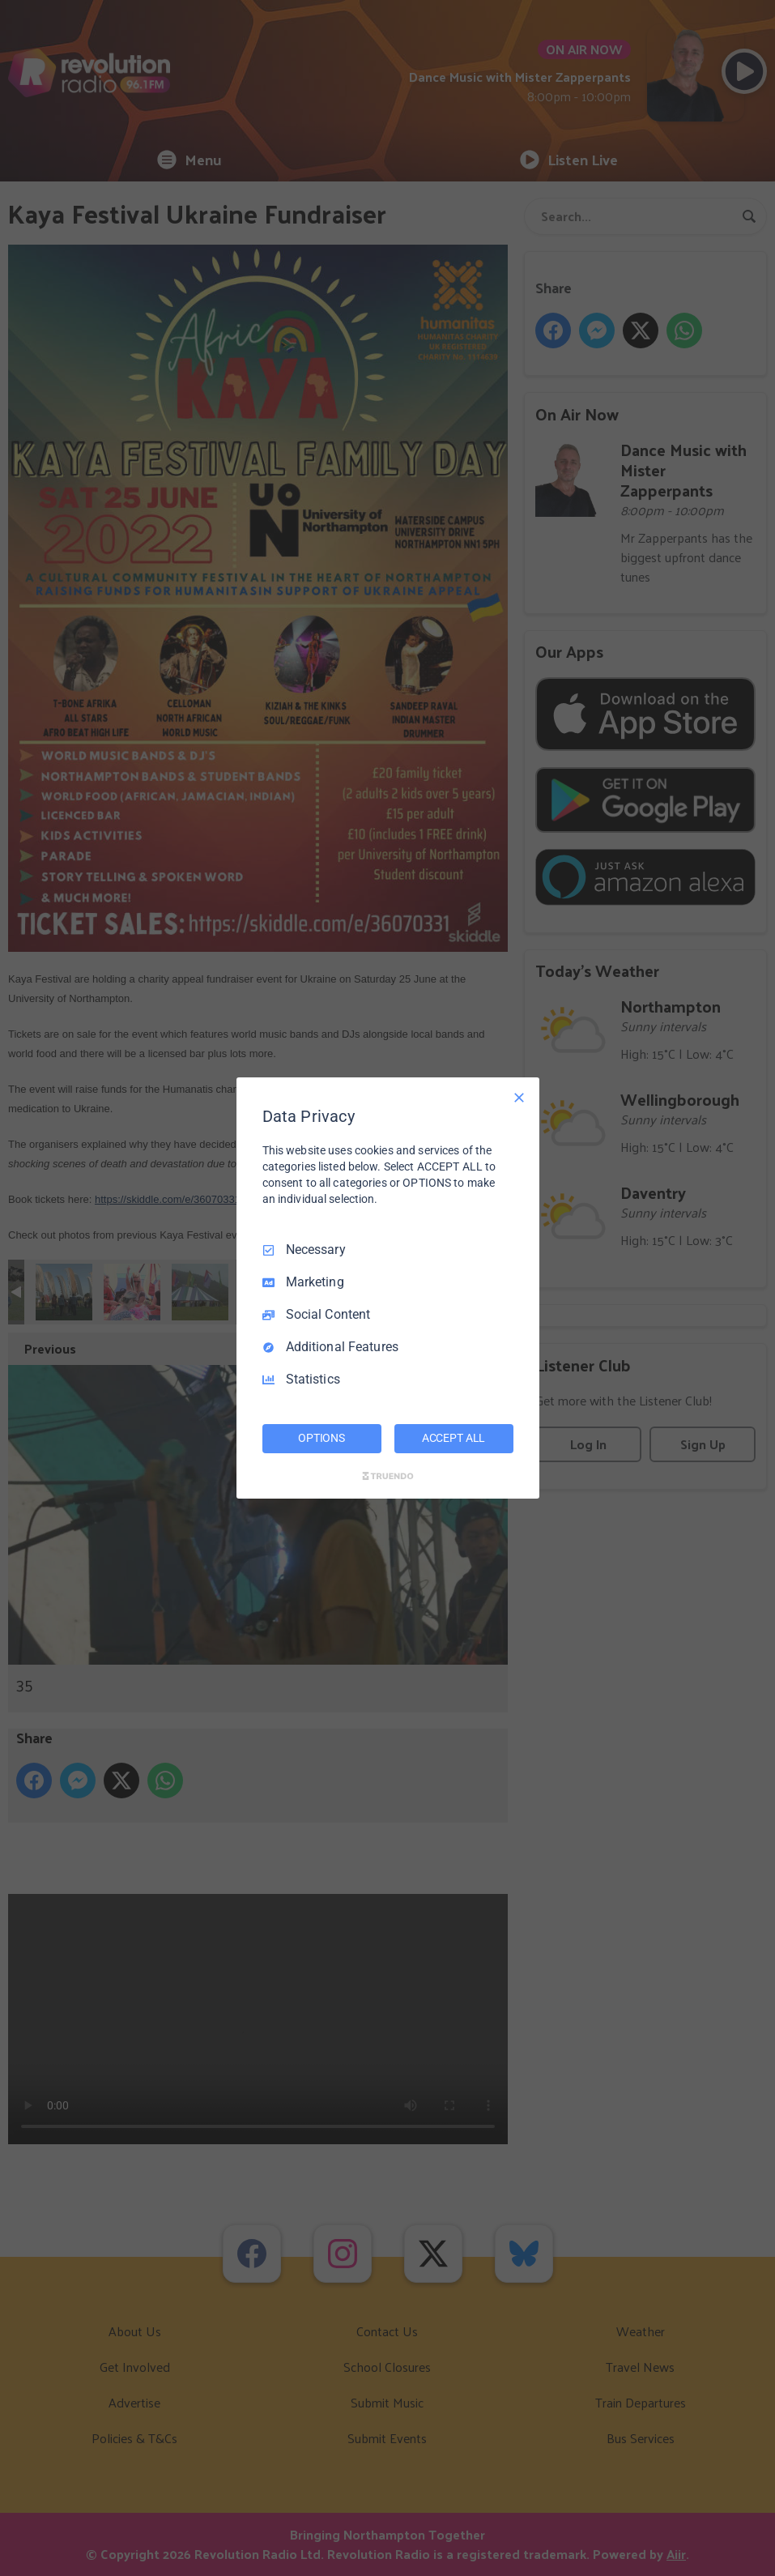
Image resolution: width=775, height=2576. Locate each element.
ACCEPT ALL (454, 1437)
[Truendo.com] (388, 1475)
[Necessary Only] (519, 1097)
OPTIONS (321, 1437)
